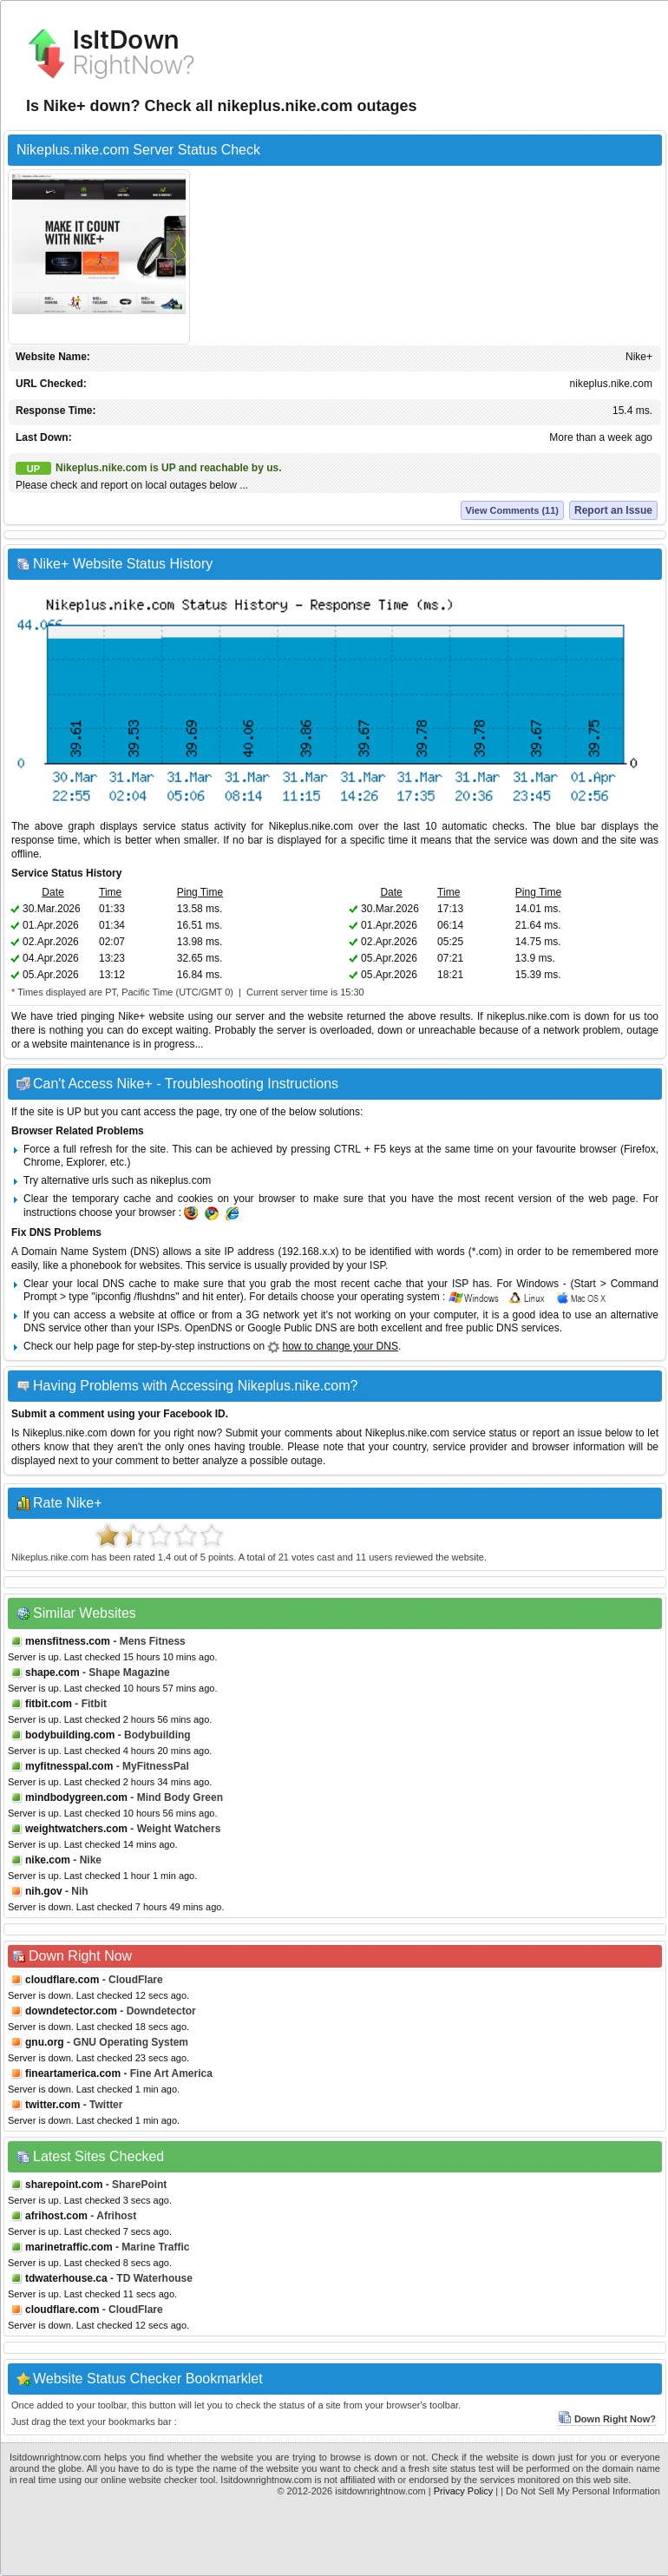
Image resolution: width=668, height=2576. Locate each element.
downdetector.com (71, 2011)
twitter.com (52, 2105)
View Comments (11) (512, 510)
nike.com (47, 1860)
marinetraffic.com (69, 2247)
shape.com (52, 1672)
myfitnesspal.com (69, 1766)
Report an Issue (613, 510)
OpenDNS (208, 1328)
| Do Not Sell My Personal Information (580, 2491)
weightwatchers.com (76, 1829)
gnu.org (44, 2042)
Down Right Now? (607, 2419)
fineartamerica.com (73, 2073)
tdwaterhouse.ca (66, 2278)
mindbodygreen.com (76, 1797)
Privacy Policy (463, 2491)
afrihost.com (56, 2216)
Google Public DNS (292, 1328)
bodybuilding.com (70, 1735)
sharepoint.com (63, 2184)
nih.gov (43, 1891)
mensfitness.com (67, 1641)
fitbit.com (48, 1704)
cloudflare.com (62, 1980)
